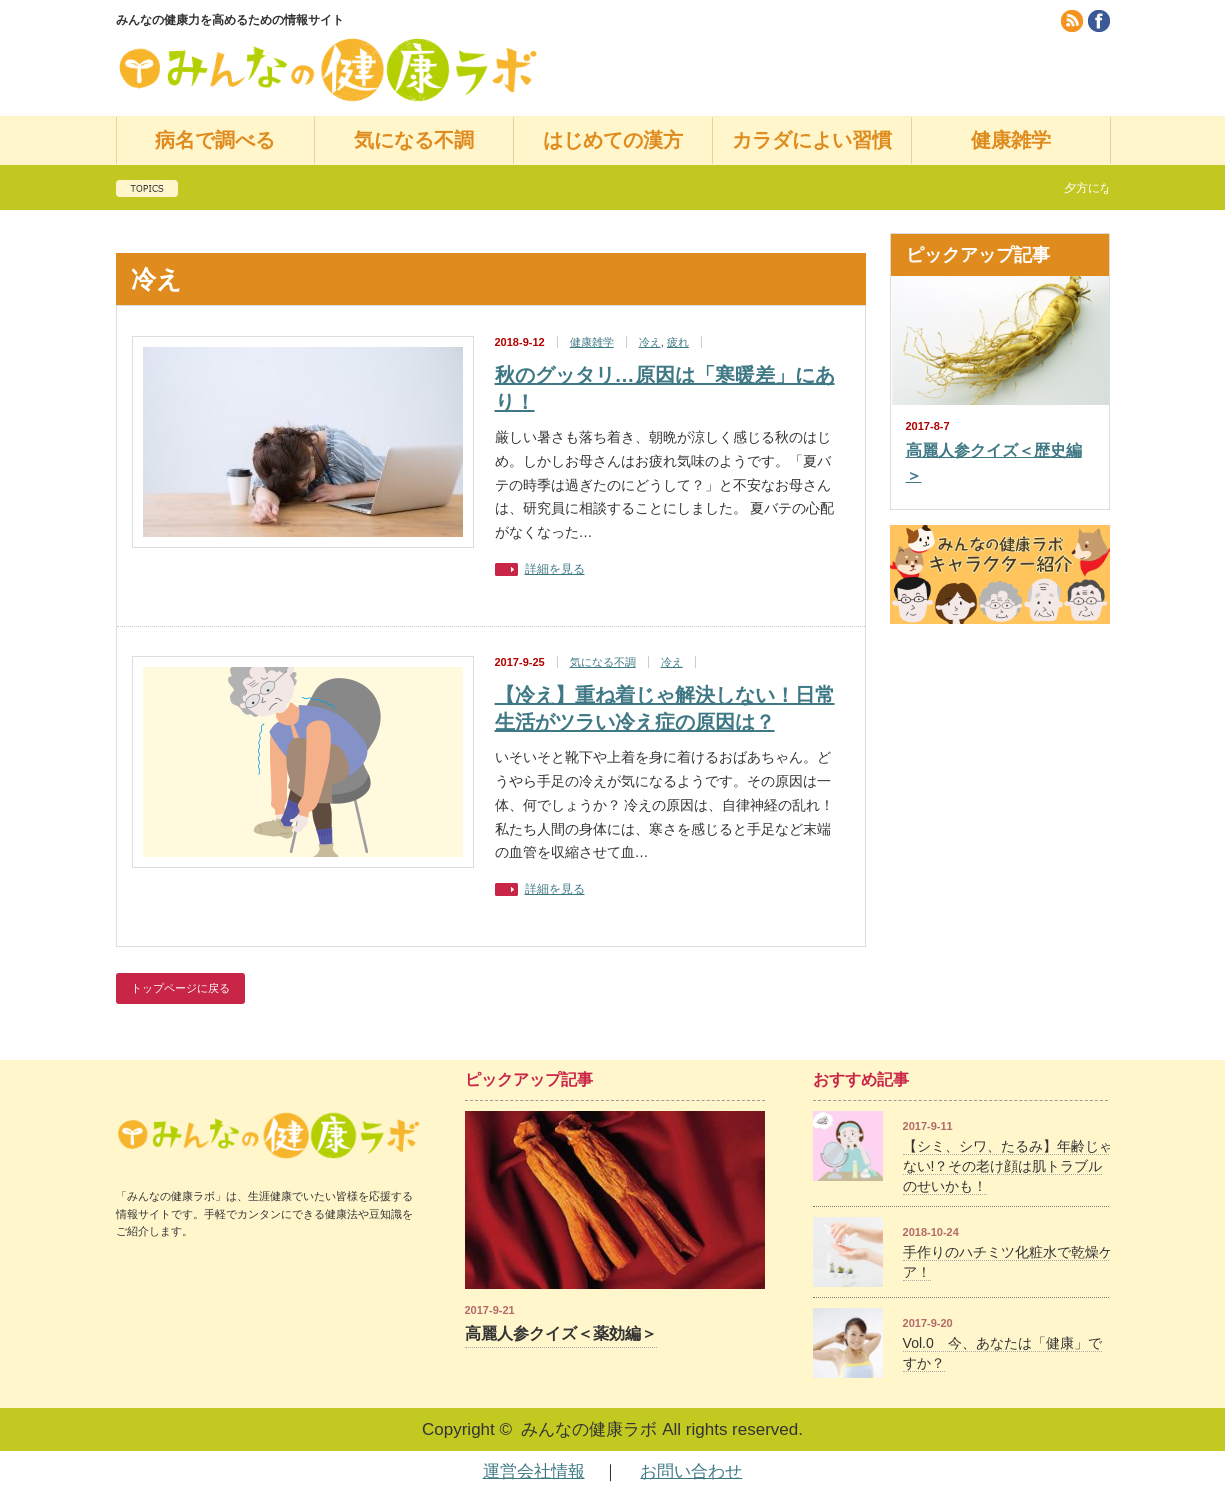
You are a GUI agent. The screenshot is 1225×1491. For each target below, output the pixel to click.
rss (1072, 21)
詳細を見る (555, 569)
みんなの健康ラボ (589, 1429)
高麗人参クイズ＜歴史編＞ (994, 463)
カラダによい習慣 (812, 140)
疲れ (678, 342)
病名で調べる (215, 140)
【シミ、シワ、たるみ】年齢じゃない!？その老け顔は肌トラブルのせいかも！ (1008, 1165)
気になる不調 (414, 140)
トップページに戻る (180, 988)
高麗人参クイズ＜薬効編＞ (561, 1333)
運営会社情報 (534, 1471)
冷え (650, 342)
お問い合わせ (691, 1471)
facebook (1099, 21)
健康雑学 (1011, 140)
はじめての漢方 (613, 140)
